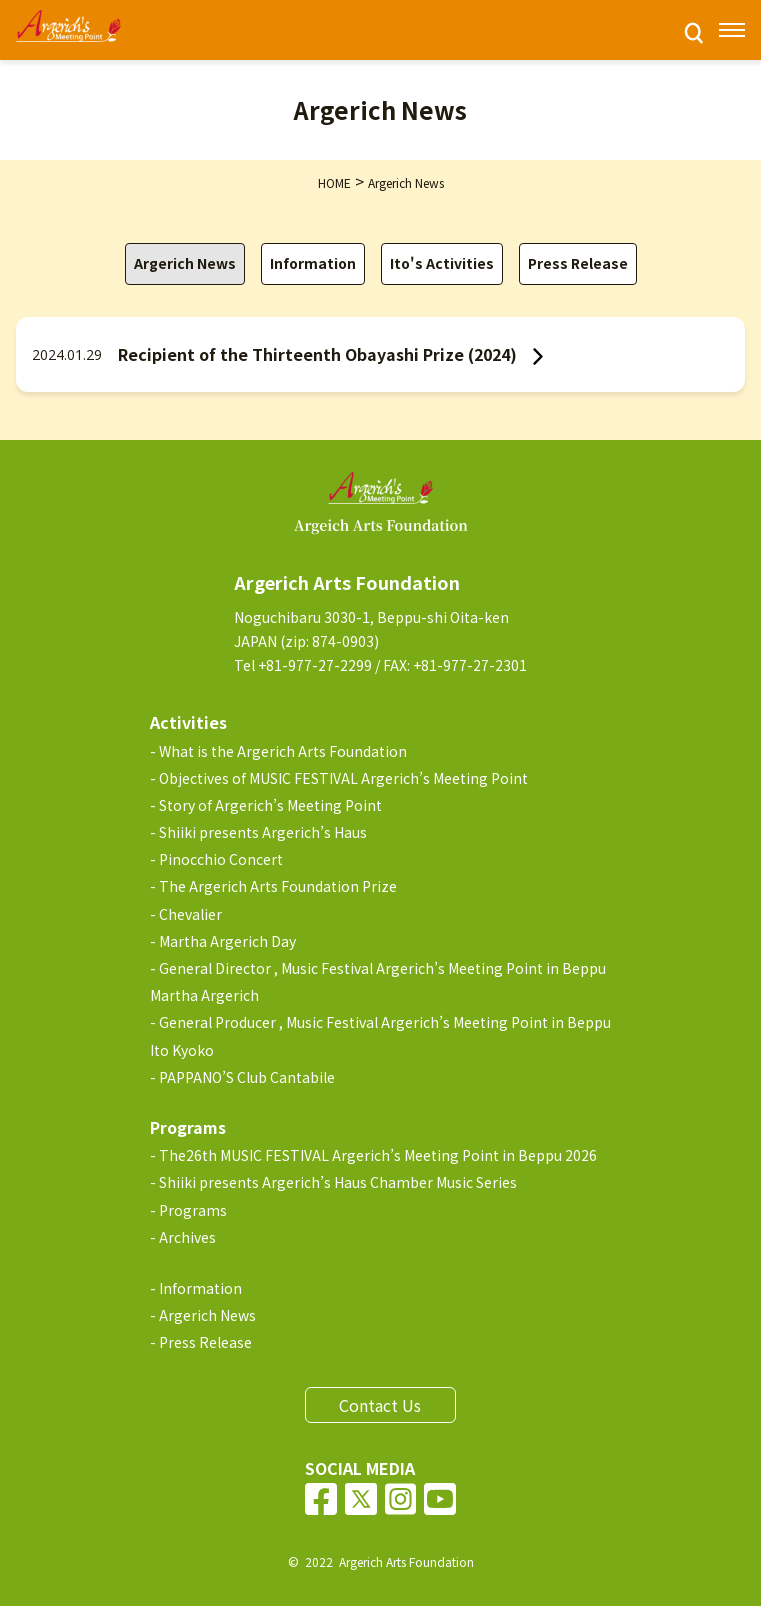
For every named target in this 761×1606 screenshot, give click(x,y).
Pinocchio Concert (221, 859)
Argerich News (185, 263)
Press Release (578, 263)
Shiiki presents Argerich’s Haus (263, 832)
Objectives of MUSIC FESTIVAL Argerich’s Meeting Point (343, 778)
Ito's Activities (442, 263)
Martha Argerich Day (227, 941)
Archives (187, 1237)
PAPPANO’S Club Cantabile (247, 1077)
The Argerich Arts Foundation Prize (278, 886)
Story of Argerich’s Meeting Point (270, 805)
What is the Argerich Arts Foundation (283, 751)
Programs (193, 1210)
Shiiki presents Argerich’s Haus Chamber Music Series (338, 1182)
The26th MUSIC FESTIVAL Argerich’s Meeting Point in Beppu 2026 (378, 1155)
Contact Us (380, 1405)
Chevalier (190, 914)
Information (313, 263)
